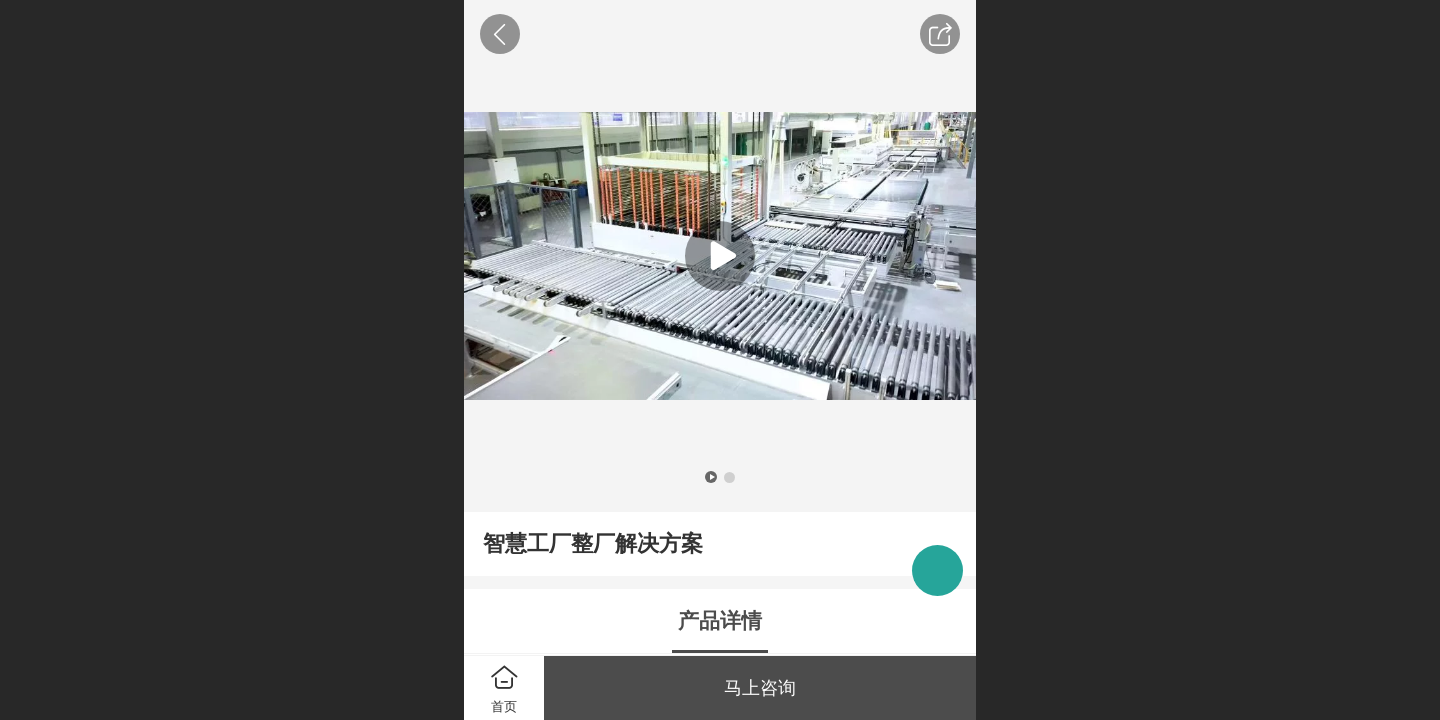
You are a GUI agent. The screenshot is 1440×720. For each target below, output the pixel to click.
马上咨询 (760, 688)
